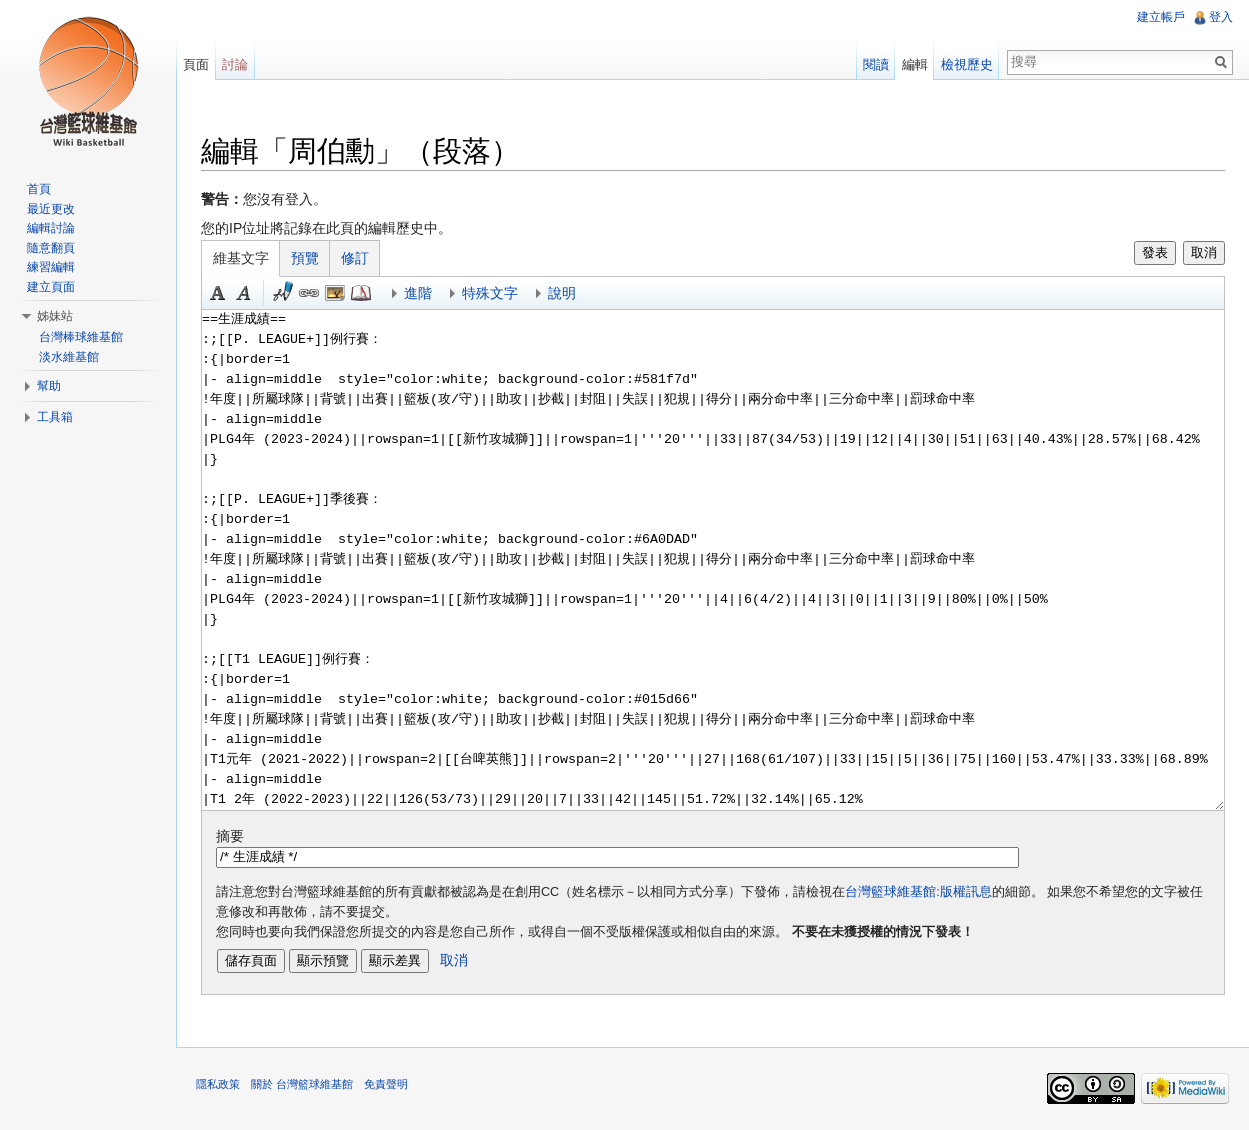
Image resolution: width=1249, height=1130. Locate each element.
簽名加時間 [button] (283, 293)
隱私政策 (218, 1084)
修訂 (355, 258)
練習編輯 (51, 267)
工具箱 (55, 417)
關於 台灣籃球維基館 (302, 1084)
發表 (1155, 252)
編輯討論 (51, 228)
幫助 (49, 386)
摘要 (230, 836)
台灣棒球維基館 (81, 337)
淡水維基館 (69, 357)
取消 (1204, 252)
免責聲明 (386, 1084)
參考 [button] (361, 293)
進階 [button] (418, 293)
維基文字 (241, 258)
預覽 (305, 258)
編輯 (915, 64)
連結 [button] (309, 293)
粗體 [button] (218, 293)
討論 (235, 64)
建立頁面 (51, 287)
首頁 (39, 189)
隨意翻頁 (51, 248)
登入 (1221, 17)
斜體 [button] (244, 293)
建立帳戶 (1161, 17)
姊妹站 (55, 316)
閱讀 (876, 64)
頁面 (196, 64)
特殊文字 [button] (490, 293)
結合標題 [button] (335, 293)
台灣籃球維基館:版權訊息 (918, 892)
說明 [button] (562, 293)
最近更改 (51, 209)
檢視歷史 (967, 64)
